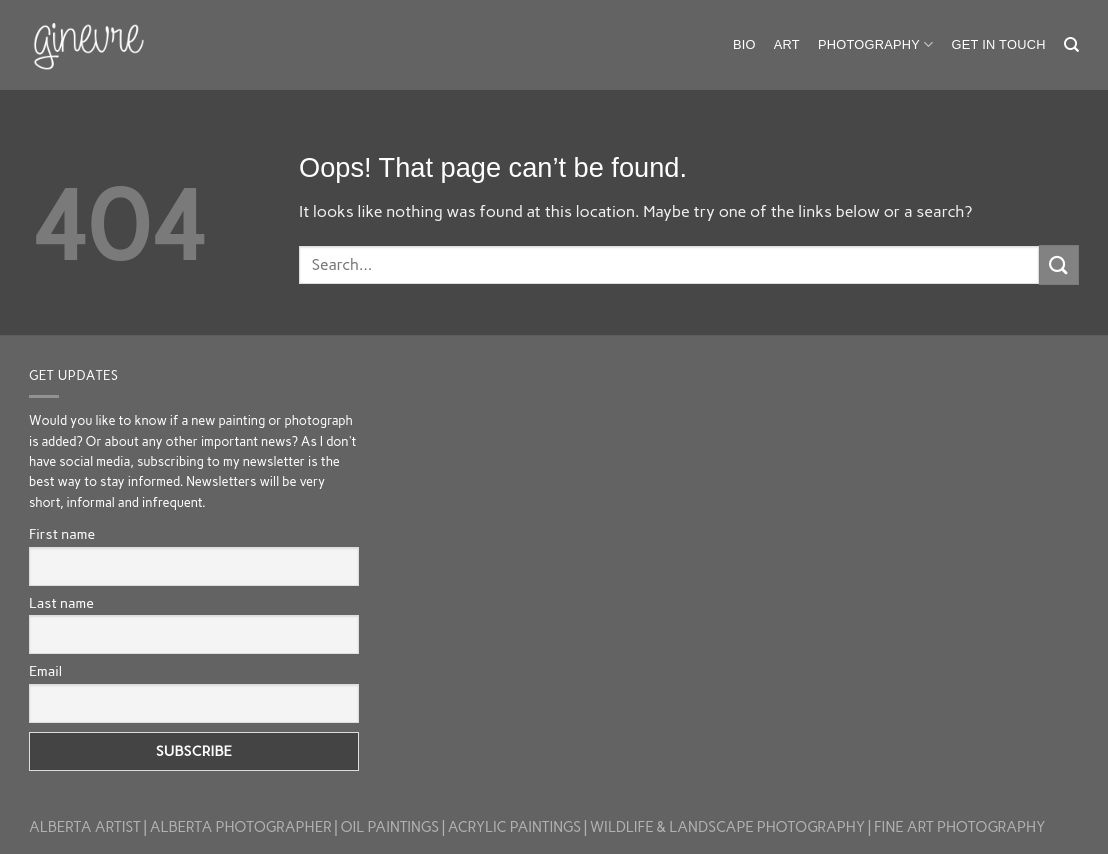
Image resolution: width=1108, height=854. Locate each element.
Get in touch (999, 44)
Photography (876, 44)
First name (62, 534)
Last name (61, 603)
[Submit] (1059, 264)
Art (787, 44)
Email (45, 671)
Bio (744, 44)
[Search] (1071, 45)
